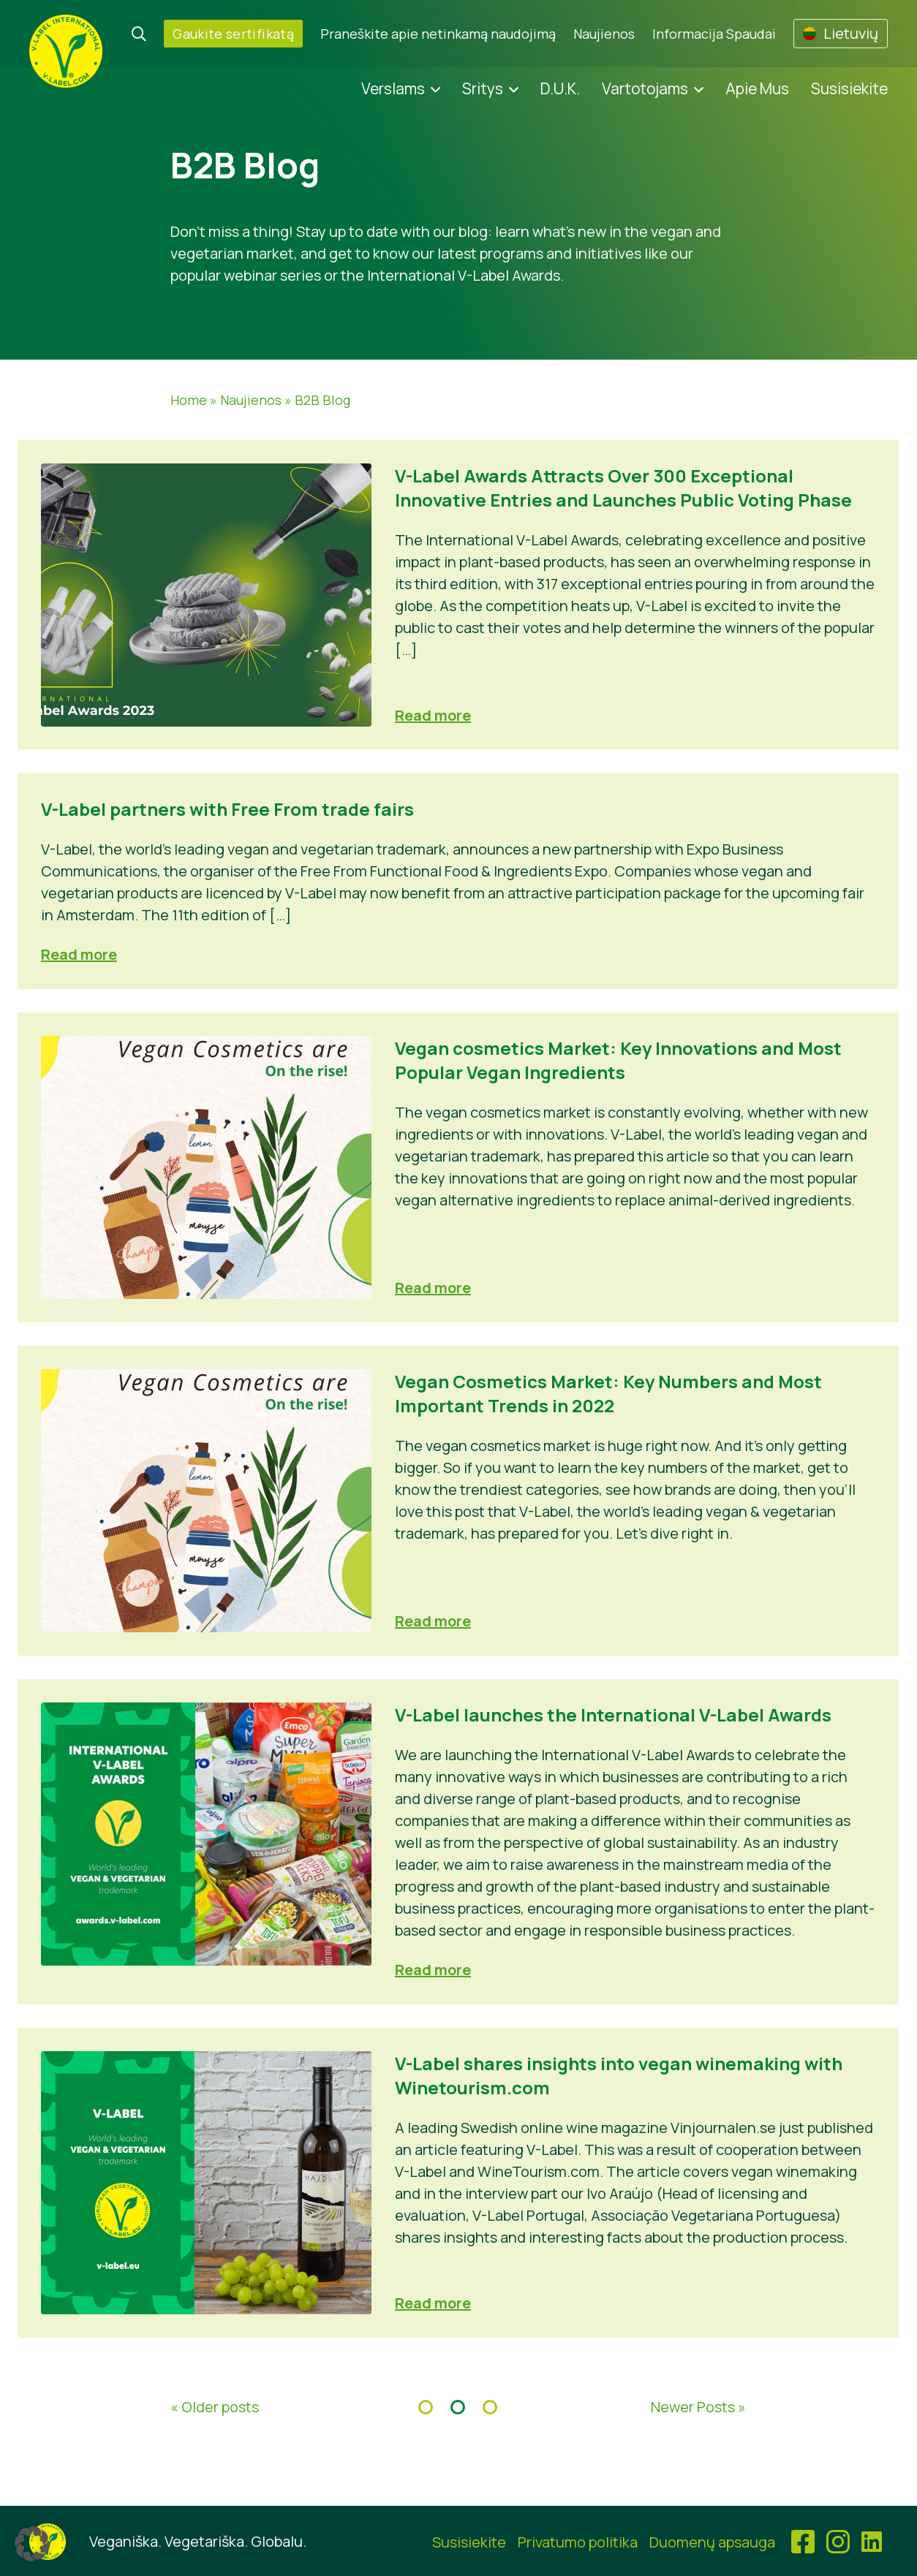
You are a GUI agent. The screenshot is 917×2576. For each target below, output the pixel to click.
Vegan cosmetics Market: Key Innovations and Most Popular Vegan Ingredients (618, 1060)
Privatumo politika (578, 2542)
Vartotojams (645, 88)
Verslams (393, 88)
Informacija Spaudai (714, 33)
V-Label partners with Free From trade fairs (227, 809)
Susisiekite (849, 88)
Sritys (482, 88)
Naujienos (604, 33)
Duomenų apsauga (712, 2542)
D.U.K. (560, 88)
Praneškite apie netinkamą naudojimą (438, 33)
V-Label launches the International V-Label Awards (613, 1714)
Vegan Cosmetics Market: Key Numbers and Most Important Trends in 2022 (608, 1393)
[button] (32, 2544)
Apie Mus (757, 88)
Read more (433, 715)
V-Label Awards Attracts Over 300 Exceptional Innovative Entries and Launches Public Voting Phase (623, 487)
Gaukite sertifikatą (233, 33)
